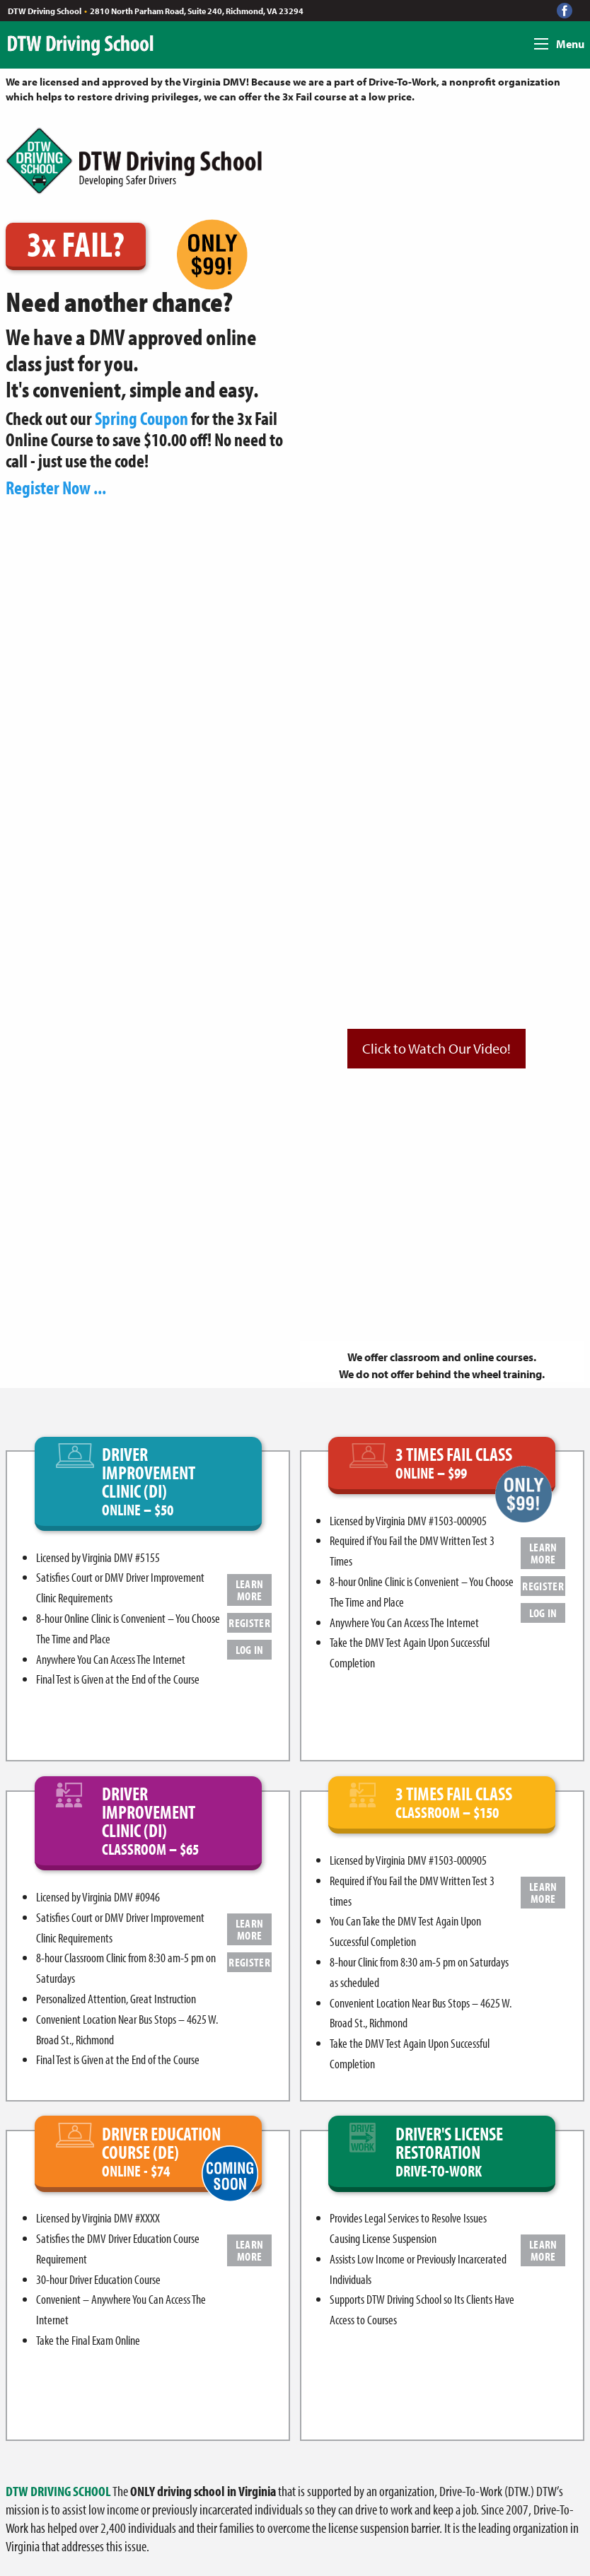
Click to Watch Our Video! (436, 1048)
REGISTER (249, 1622)
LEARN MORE (250, 1589)
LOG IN (250, 1649)
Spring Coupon (141, 418)
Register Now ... (56, 487)
